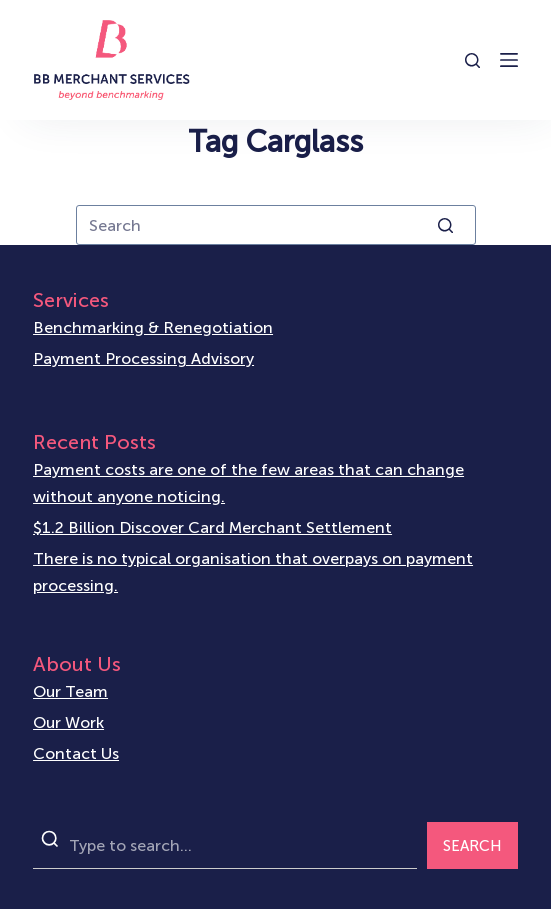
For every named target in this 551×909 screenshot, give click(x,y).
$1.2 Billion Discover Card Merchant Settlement (212, 527)
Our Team (70, 691)
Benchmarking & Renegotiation (153, 327)
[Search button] (446, 225)
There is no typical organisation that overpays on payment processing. (253, 571)
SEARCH (472, 846)
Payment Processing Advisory (143, 358)
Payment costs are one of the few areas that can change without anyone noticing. (248, 482)
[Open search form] (472, 60)
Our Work (68, 722)
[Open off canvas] (509, 60)
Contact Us (76, 753)
